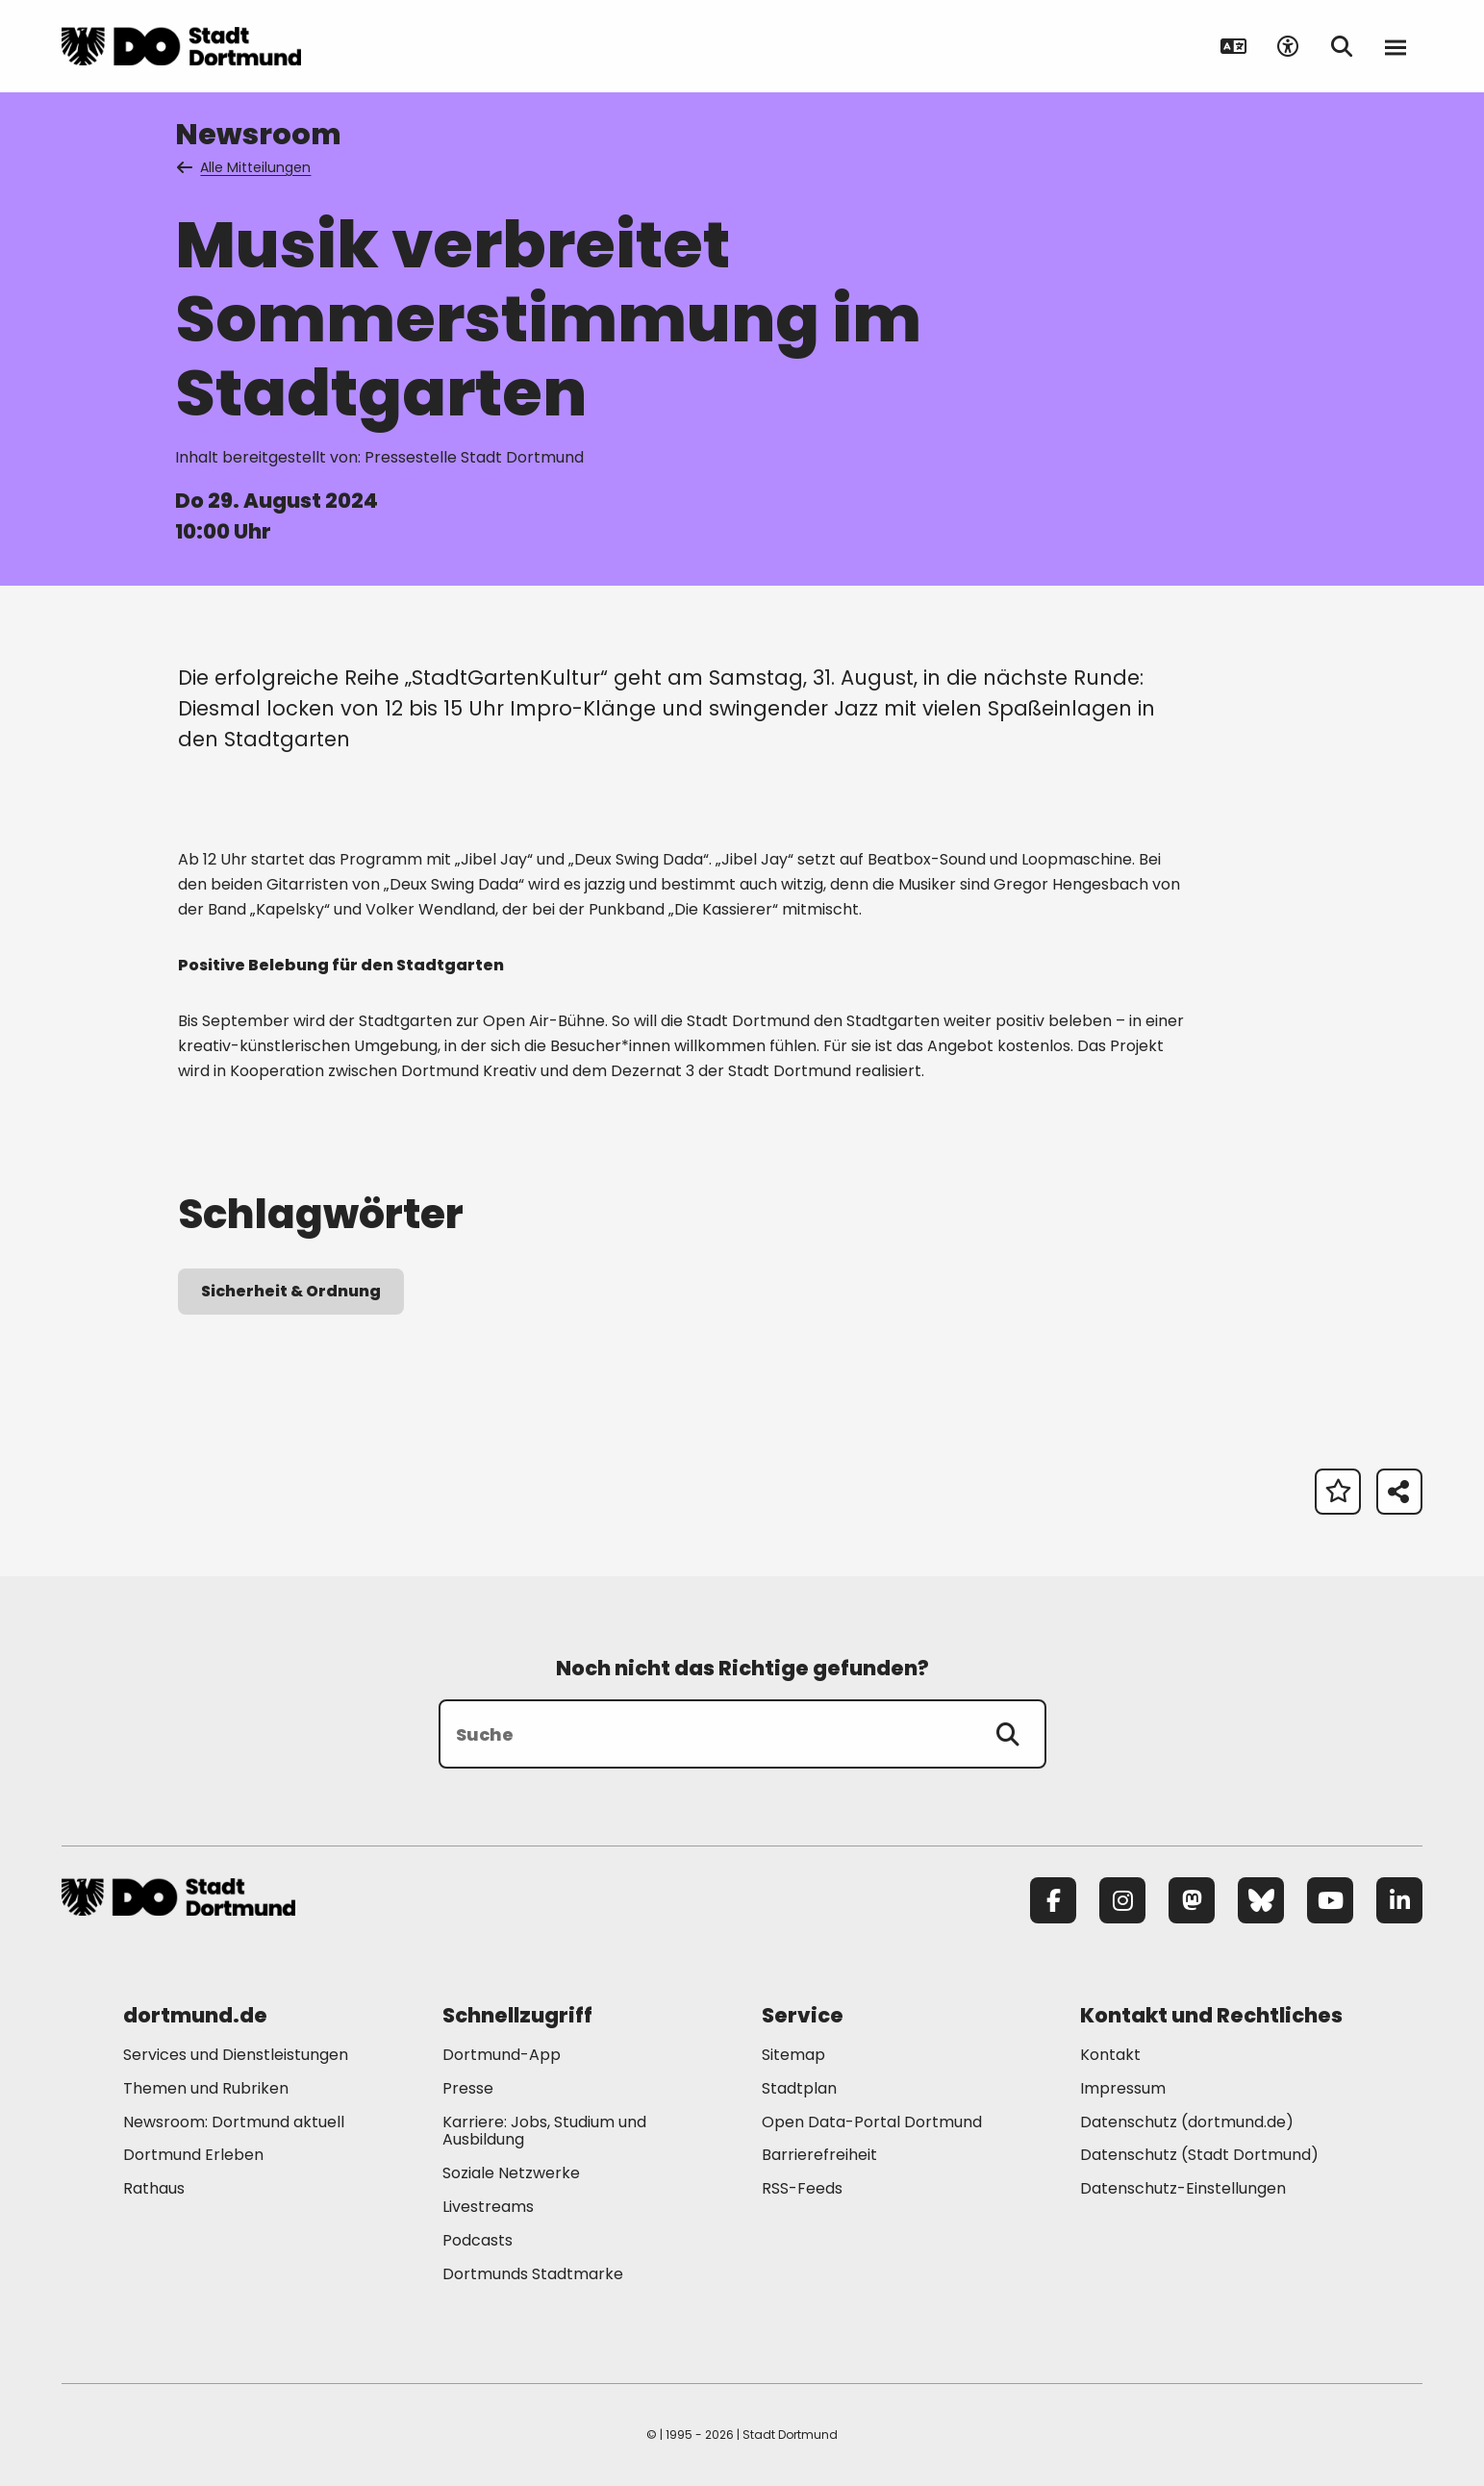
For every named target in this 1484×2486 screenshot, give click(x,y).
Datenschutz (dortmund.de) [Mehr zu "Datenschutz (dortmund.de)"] (1187, 2122)
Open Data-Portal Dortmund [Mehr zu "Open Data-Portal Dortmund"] (872, 2122)
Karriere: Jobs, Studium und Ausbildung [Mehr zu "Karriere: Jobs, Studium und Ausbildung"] (544, 2131)
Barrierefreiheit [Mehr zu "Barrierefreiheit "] (819, 2155)
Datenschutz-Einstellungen (1183, 2189)
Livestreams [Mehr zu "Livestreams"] (488, 2207)
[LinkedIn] (1399, 1900)
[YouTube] (1330, 1900)
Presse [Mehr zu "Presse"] (467, 2088)
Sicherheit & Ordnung (291, 1291)
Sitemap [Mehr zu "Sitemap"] (793, 2055)
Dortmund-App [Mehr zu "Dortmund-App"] (501, 2055)
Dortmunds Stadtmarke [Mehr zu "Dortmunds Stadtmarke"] (532, 2274)
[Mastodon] (1192, 1900)
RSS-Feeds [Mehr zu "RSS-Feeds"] (802, 2188)
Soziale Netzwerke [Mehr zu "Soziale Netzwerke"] (511, 2173)
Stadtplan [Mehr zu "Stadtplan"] (799, 2088)
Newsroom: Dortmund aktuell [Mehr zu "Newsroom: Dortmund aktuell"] (233, 2122)
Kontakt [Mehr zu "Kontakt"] (1110, 2055)
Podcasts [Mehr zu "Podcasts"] (477, 2240)
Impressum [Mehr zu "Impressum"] (1123, 2088)
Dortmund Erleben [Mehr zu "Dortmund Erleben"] (193, 2155)
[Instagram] (1122, 1900)
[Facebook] (1053, 1900)
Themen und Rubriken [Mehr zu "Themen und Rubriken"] (206, 2088)
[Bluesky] (1261, 1900)
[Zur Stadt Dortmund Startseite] (181, 46)
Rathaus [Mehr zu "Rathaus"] (154, 2188)
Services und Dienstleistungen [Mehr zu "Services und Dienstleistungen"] (235, 2055)
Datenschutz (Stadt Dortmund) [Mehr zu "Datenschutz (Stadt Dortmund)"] (1199, 2155)
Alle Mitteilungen (245, 167)
